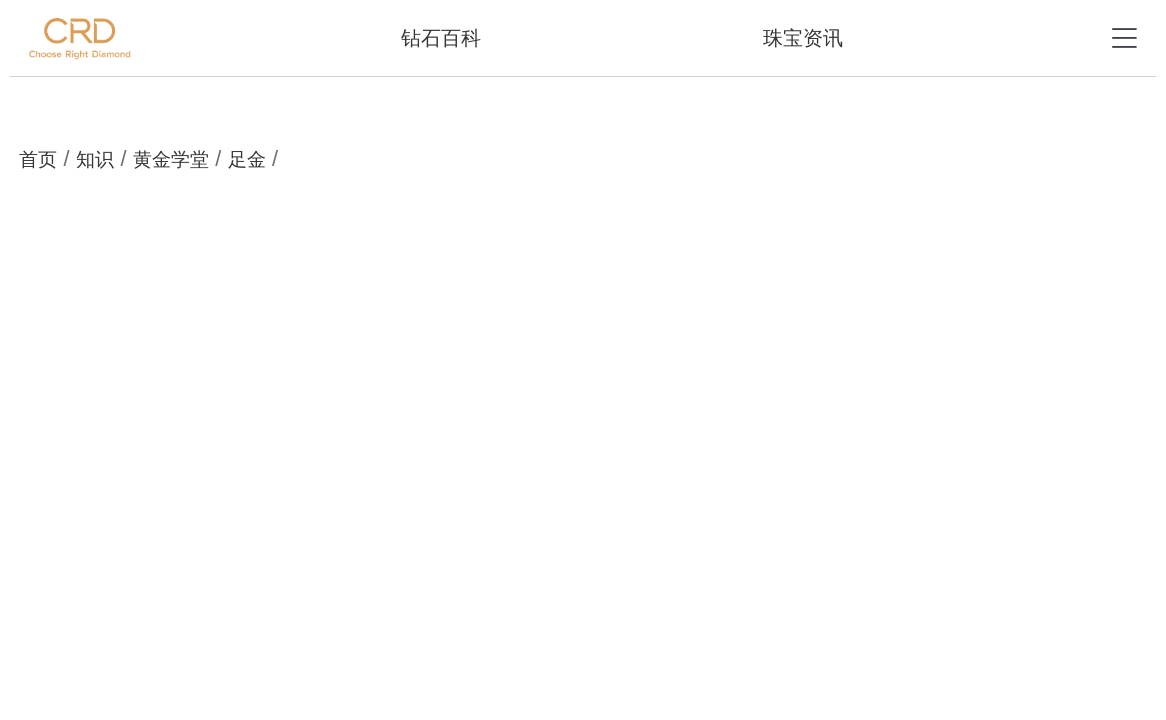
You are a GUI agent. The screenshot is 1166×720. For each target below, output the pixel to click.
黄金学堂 (171, 159)
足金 (247, 159)
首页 (38, 159)
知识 (95, 159)
